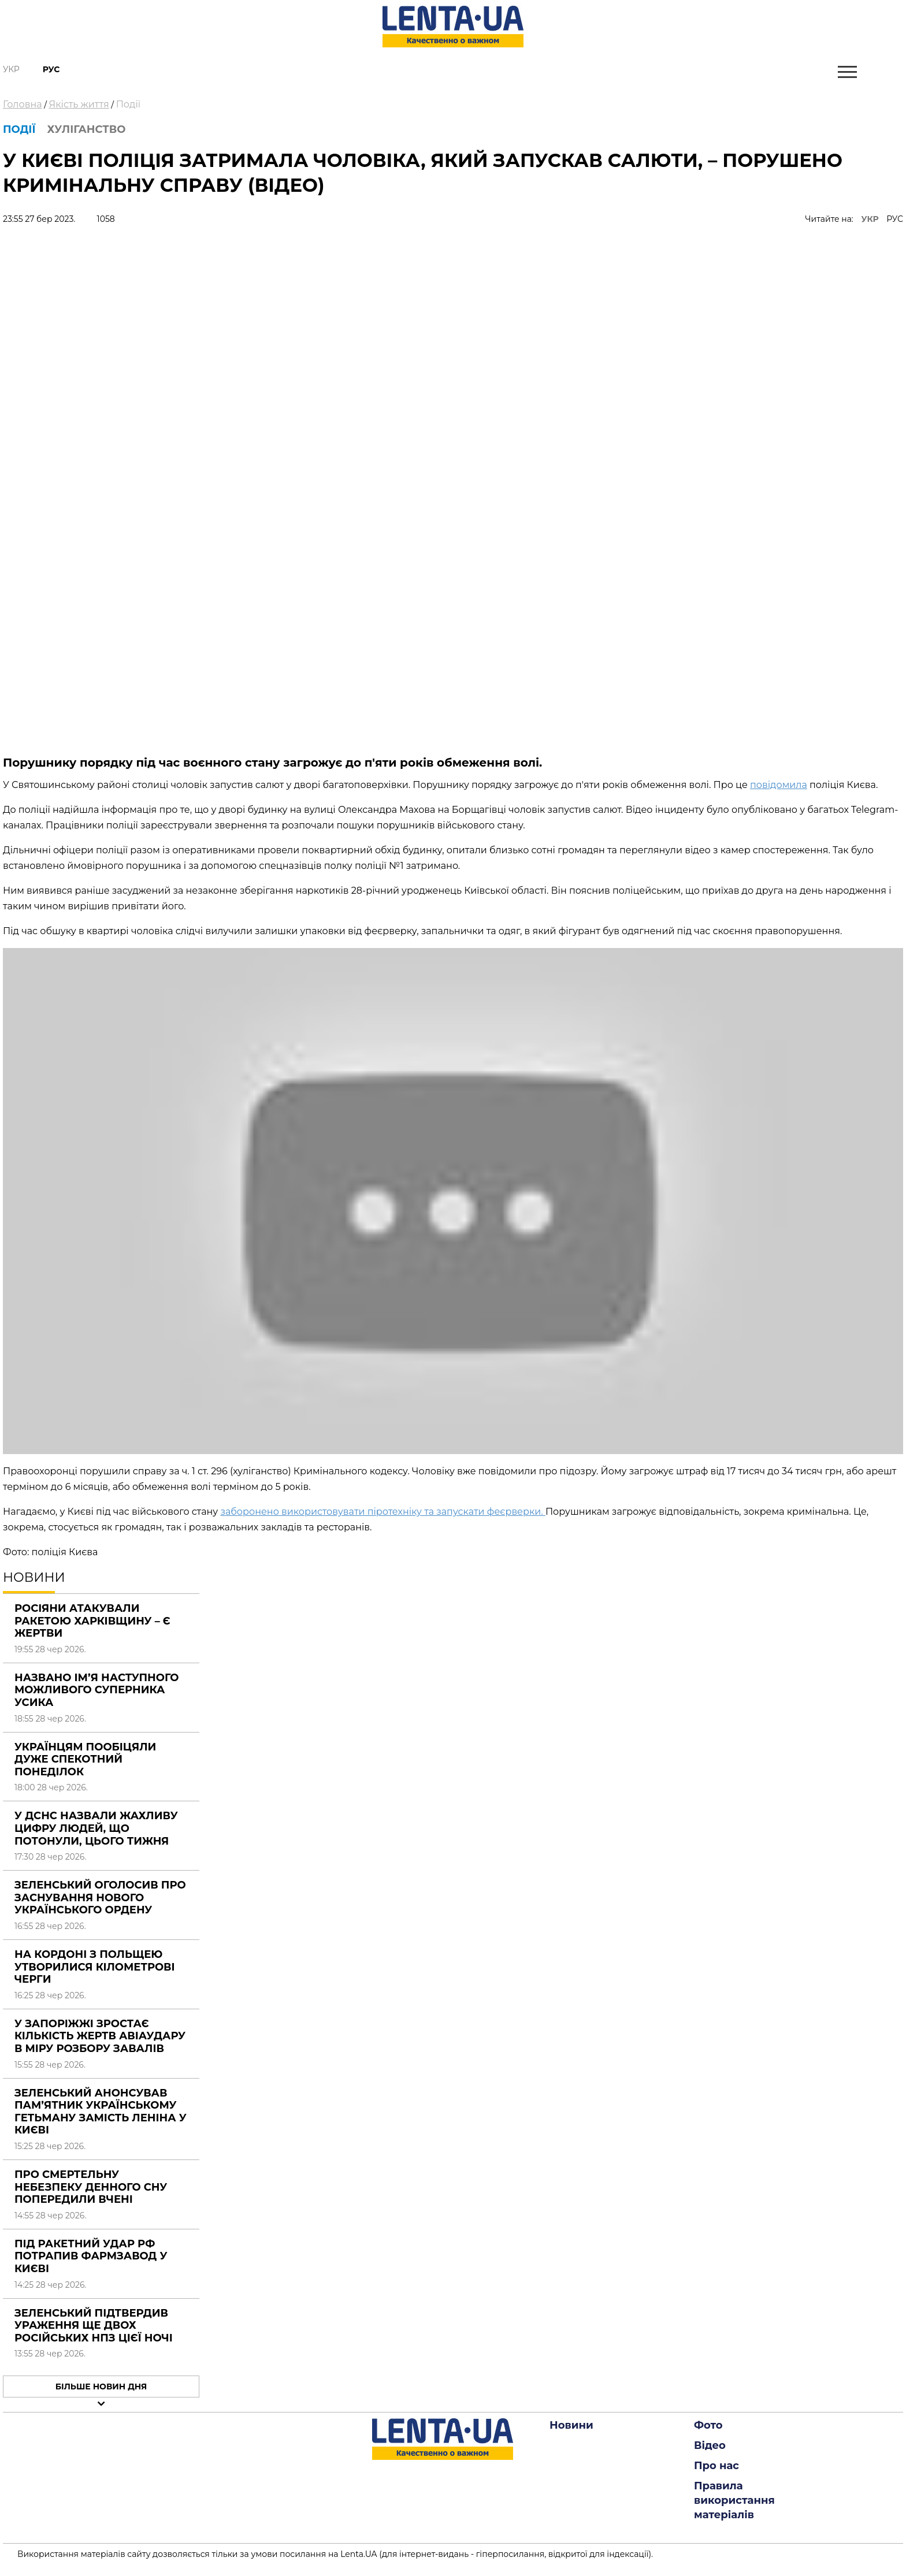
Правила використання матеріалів (734, 2500)
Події (128, 104)
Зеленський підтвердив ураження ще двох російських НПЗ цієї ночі (93, 2325)
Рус (51, 69)
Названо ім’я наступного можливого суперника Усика (96, 1690)
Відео (710, 2445)
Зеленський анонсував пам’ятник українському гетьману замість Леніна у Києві (100, 2112)
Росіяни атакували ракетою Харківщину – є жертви (92, 1621)
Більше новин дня (101, 2386)
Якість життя (79, 104)
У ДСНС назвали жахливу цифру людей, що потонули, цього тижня (96, 1828)
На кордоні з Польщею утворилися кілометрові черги (94, 1967)
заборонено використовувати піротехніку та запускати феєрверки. (382, 1511)
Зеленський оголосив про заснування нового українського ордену (100, 1897)
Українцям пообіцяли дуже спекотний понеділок (85, 1759)
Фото (708, 2425)
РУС (894, 219)
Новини (571, 2425)
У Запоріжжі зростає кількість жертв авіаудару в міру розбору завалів (99, 2036)
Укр (11, 69)
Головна (22, 104)
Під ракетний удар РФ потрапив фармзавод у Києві (90, 2256)
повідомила (778, 784)
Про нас (716, 2465)
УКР (870, 219)
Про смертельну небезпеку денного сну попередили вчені (90, 2187)
